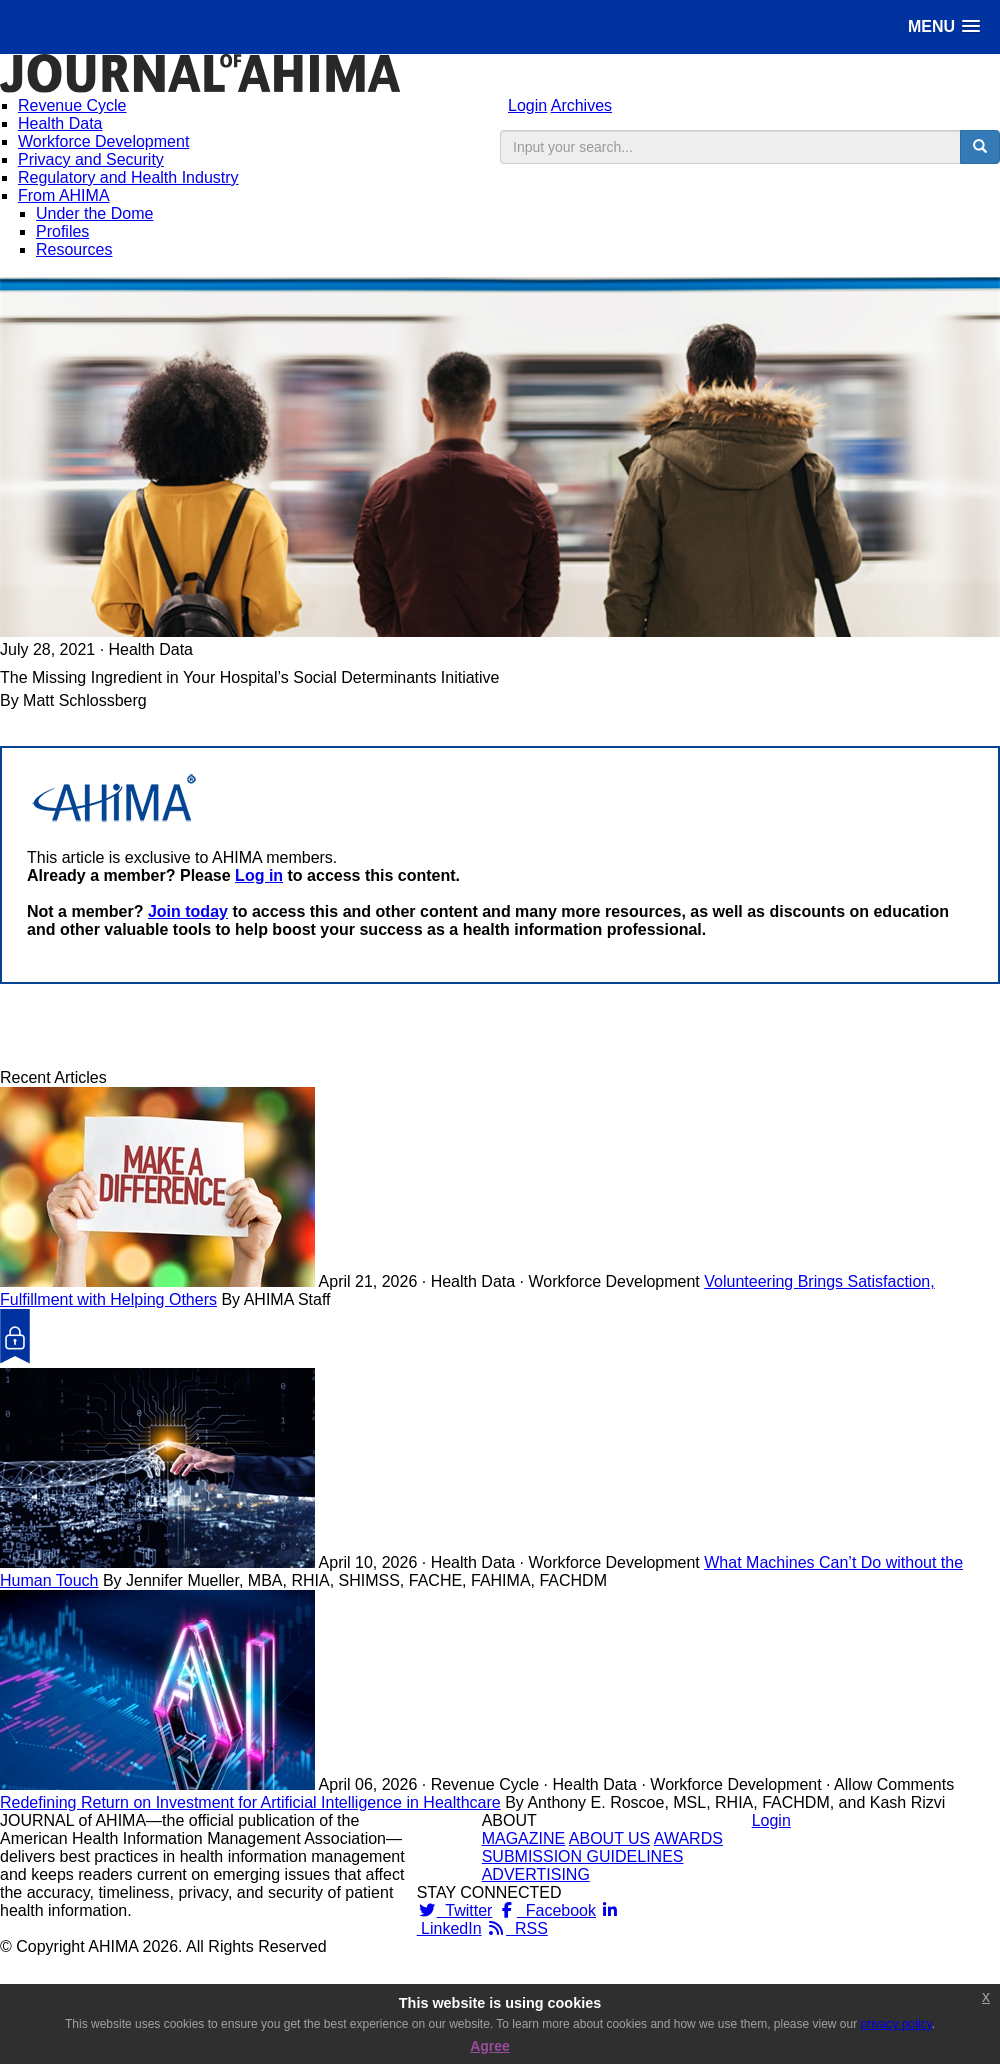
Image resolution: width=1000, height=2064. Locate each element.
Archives (581, 105)
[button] (944, 26)
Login (527, 105)
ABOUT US (610, 1838)
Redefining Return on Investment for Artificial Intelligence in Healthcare (250, 1802)
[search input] (730, 147)
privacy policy (896, 2024)
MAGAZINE (524, 1838)
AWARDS (688, 1838)
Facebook (546, 1910)
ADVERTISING (536, 1874)
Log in (259, 875)
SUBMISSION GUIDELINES (583, 1856)
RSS (517, 1928)
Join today (188, 911)
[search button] (980, 147)
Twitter (455, 1910)
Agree (490, 2046)
